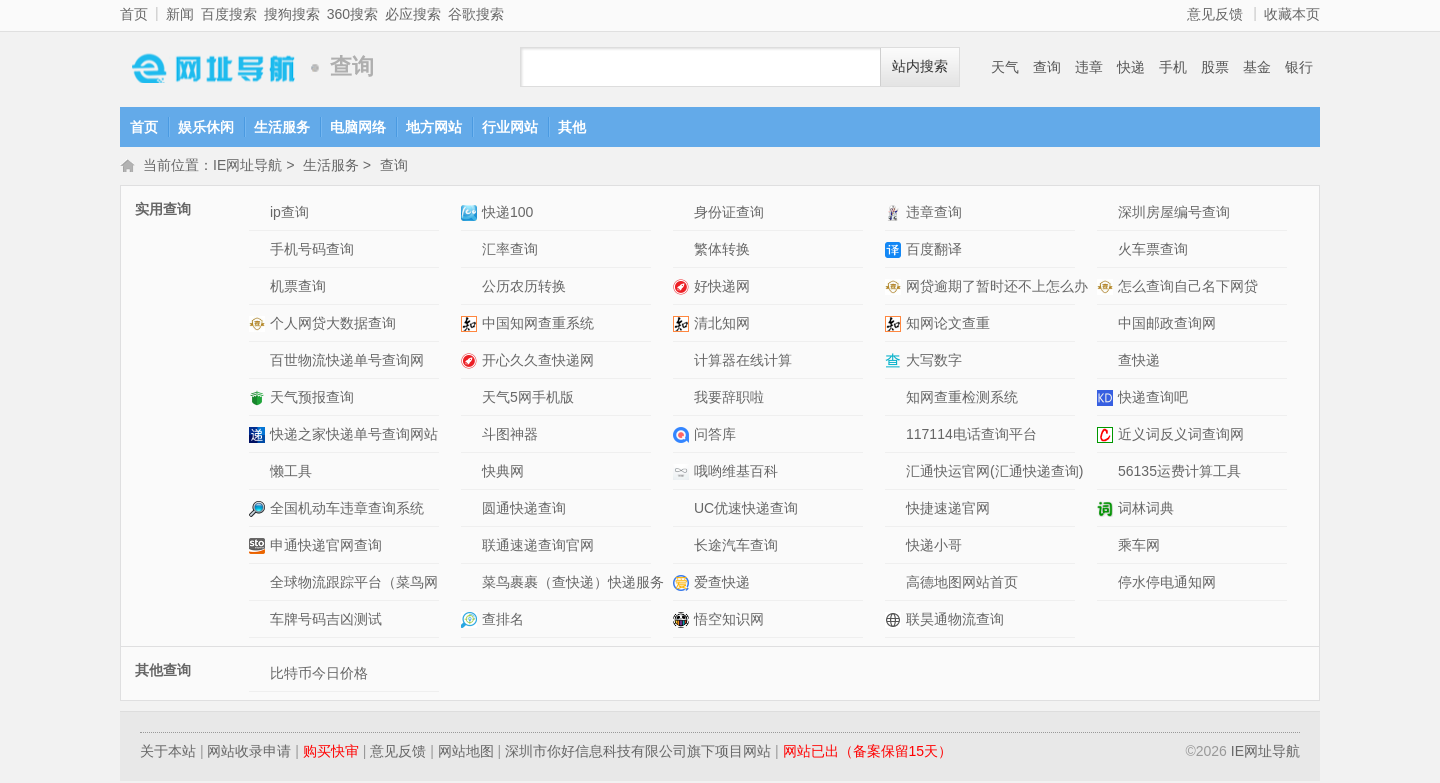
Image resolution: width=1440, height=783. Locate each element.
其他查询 (163, 672)
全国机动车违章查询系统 (347, 510)
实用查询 (163, 211)
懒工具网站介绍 (259, 473)
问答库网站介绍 (683, 436)
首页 (134, 14)
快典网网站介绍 (471, 473)
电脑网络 (358, 127)
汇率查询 (510, 251)
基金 (1257, 67)
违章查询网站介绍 (895, 214)
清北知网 (722, 325)
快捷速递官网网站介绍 (895, 510)
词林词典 (1146, 510)
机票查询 (298, 288)
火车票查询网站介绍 (1107, 251)
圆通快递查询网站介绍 (471, 510)
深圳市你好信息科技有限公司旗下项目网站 (638, 753)
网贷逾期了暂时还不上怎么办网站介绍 (895, 288)
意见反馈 (1215, 14)
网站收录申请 (249, 753)
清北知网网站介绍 (683, 325)
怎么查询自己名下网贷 (1188, 288)
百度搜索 (229, 14)
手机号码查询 (312, 251)
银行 (1299, 67)
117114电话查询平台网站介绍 (895, 436)
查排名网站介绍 (471, 621)
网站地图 (466, 753)
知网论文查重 (948, 325)
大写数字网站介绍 (895, 362)
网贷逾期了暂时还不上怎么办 (997, 288)
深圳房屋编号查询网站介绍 (1107, 214)
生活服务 (282, 127)
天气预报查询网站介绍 (259, 399)
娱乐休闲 (206, 127)
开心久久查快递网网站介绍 (471, 362)
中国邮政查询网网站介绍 (1107, 325)
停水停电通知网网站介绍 (1107, 584)
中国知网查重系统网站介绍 (471, 325)
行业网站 (510, 127)
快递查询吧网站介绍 (1107, 399)
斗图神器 (510, 436)
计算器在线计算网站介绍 (683, 362)
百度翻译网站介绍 (895, 251)
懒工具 (291, 473)
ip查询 (289, 214)
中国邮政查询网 (1167, 325)
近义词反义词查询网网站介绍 (1107, 436)
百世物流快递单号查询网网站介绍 (259, 362)
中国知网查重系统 (538, 325)
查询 (1047, 67)
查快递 (1139, 362)
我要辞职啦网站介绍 (683, 399)
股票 (1215, 67)
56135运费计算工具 (1179, 473)
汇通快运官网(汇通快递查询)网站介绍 (895, 473)
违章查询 (934, 214)
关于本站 (168, 753)
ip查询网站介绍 (259, 214)
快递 (1131, 67)
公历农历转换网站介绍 (471, 288)
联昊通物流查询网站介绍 (895, 621)
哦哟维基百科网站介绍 (683, 473)
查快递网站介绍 (1107, 362)
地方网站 (434, 127)
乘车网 (1139, 547)
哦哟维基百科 (736, 473)
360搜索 (352, 14)
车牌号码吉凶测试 (326, 621)
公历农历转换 (524, 288)
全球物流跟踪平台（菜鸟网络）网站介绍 (259, 584)
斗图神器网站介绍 (471, 436)
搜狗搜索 (292, 14)
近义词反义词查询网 (1181, 436)
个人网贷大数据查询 (333, 325)
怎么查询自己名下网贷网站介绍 (1107, 288)
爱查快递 (722, 584)
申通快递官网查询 (326, 547)
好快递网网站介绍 (683, 288)
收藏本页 (1292, 14)
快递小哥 (934, 547)
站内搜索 (920, 66)
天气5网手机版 (528, 399)
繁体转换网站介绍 (683, 251)
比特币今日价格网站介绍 (259, 675)
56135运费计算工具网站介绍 (1107, 473)
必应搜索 (413, 14)
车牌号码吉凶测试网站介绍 (259, 621)
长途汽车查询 (736, 547)
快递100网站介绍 (471, 214)
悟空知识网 (729, 621)
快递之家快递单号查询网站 (354, 436)
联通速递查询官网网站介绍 (471, 547)
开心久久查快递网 (538, 362)
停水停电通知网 (1167, 584)
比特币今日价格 (319, 675)
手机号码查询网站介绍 (259, 251)
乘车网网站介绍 (1107, 547)
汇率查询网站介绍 (471, 251)
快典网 (503, 473)
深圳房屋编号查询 (1174, 214)
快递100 (507, 214)
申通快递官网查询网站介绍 (259, 547)
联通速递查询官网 (538, 547)
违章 (1089, 67)
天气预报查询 (312, 399)
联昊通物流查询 (955, 621)
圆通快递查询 (524, 510)
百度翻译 (934, 251)
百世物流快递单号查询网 (347, 362)
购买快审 (331, 753)
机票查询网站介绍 (259, 288)
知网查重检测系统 (962, 399)
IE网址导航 (210, 67)
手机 (1173, 67)
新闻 (180, 14)
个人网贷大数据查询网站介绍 (259, 325)
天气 (1005, 67)
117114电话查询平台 (971, 436)
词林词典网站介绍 (1107, 510)
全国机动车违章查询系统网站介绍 (259, 510)
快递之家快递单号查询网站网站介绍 (259, 436)
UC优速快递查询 (746, 510)
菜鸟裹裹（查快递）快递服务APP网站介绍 (471, 584)
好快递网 (722, 288)
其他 (572, 127)
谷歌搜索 (476, 14)
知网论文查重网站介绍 (895, 325)
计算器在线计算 (743, 362)
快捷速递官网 (948, 510)
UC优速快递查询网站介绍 (683, 510)
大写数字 (934, 362)
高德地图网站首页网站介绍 (895, 584)
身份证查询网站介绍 (683, 214)
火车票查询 (1153, 251)
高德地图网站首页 (962, 584)
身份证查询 (729, 214)
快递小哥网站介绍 (895, 547)
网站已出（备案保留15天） (868, 753)
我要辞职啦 (729, 399)
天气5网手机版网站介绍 (471, 399)
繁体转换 (722, 251)
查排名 (503, 621)
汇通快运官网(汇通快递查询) (994, 473)
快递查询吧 (1153, 399)
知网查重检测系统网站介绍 (895, 399)
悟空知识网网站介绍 (683, 621)
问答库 (715, 436)
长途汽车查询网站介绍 (683, 547)
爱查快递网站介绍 (683, 584)
